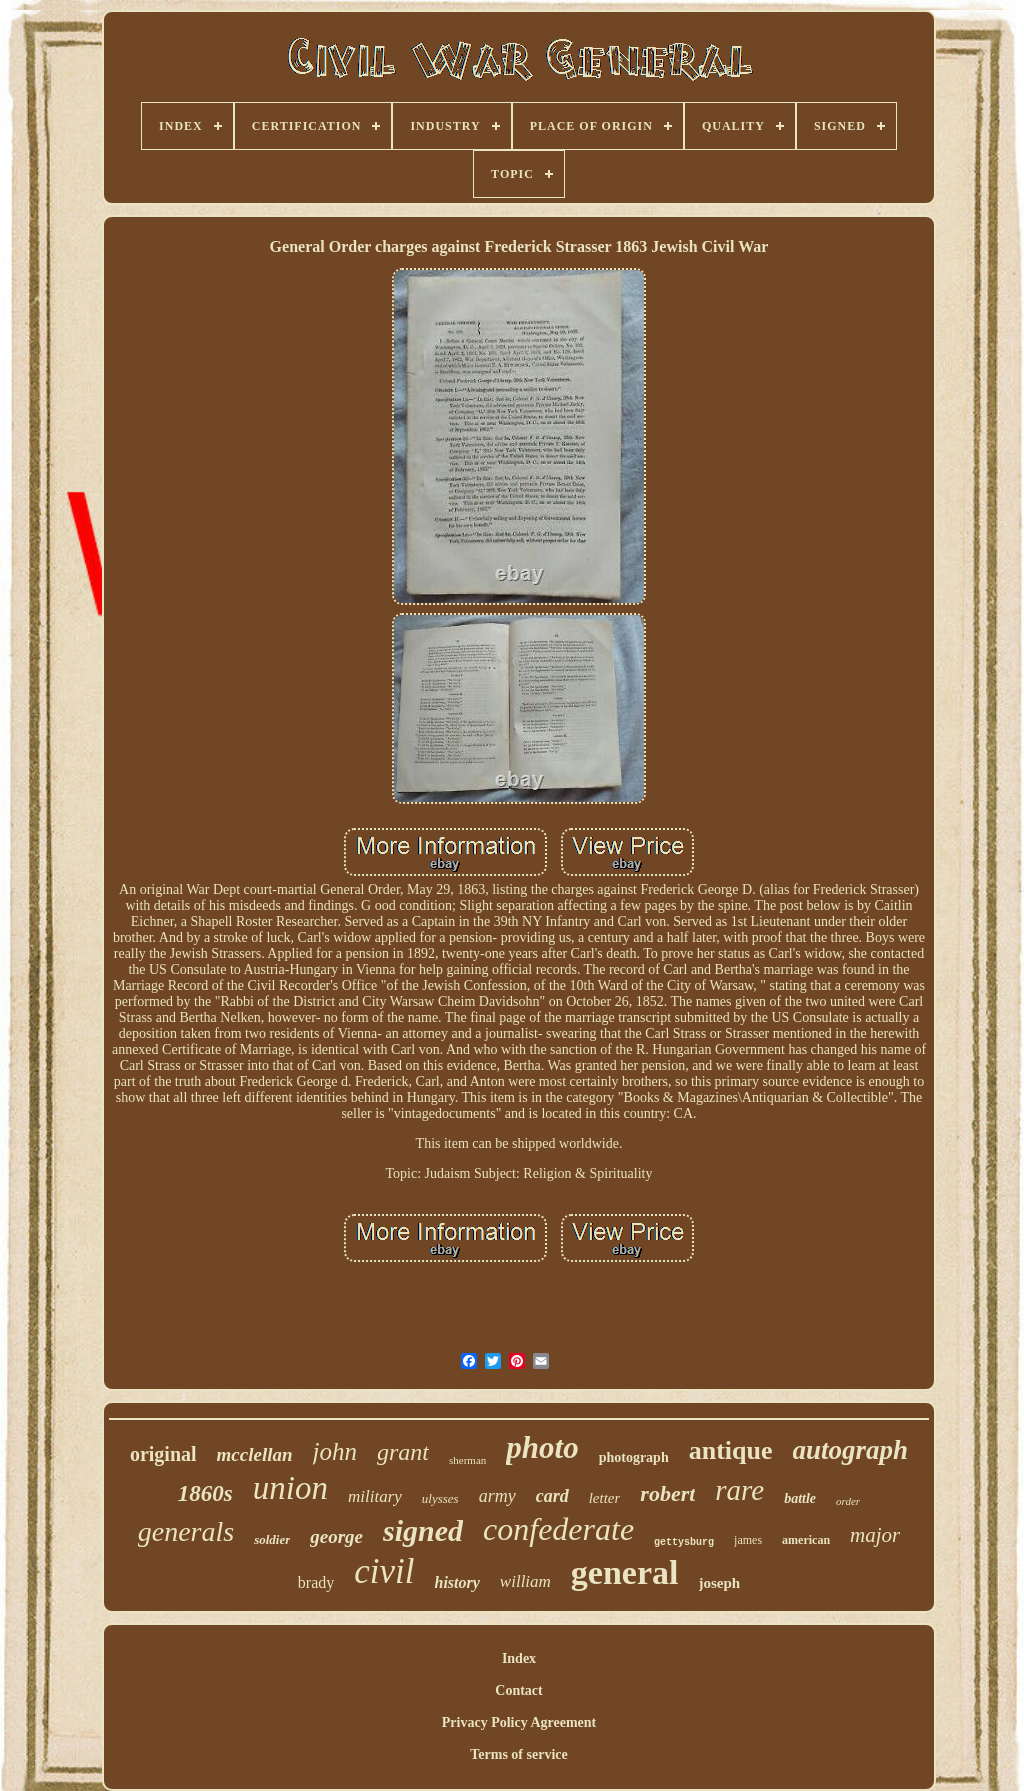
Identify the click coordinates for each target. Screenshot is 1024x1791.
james (748, 1540)
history (457, 1582)
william (525, 1581)
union (290, 1488)
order (848, 1501)
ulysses (440, 1498)
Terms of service (518, 1754)
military (375, 1496)
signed (423, 1530)
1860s (205, 1493)
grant (403, 1452)
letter (605, 1498)
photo (542, 1447)
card (552, 1496)
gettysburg (684, 1542)
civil (384, 1571)
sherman (467, 1460)
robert (667, 1493)
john (335, 1451)
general (625, 1572)
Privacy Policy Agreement (519, 1722)
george (336, 1536)
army (497, 1496)
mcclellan (255, 1454)
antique (731, 1450)
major (875, 1535)
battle (800, 1498)
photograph (634, 1457)
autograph (851, 1450)
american (806, 1540)
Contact (518, 1690)
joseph (720, 1583)
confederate (558, 1529)
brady (316, 1582)
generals (186, 1531)
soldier (272, 1539)
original (163, 1454)
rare (739, 1490)
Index (519, 1658)
